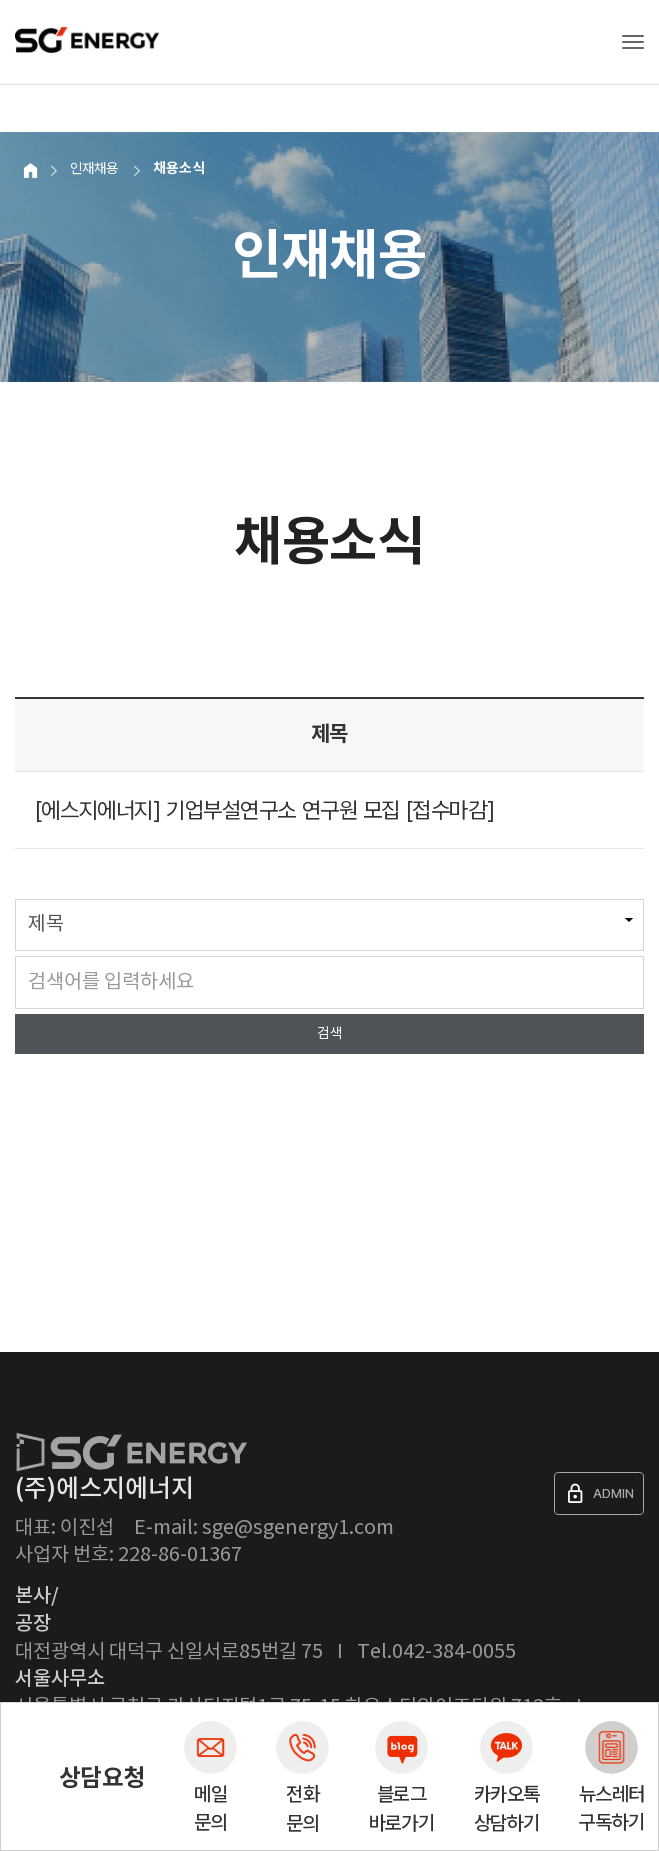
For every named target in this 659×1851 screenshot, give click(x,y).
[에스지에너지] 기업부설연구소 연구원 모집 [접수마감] (264, 810)
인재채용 (94, 168)
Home (27, 168)
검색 (330, 1034)
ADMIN (599, 1493)
